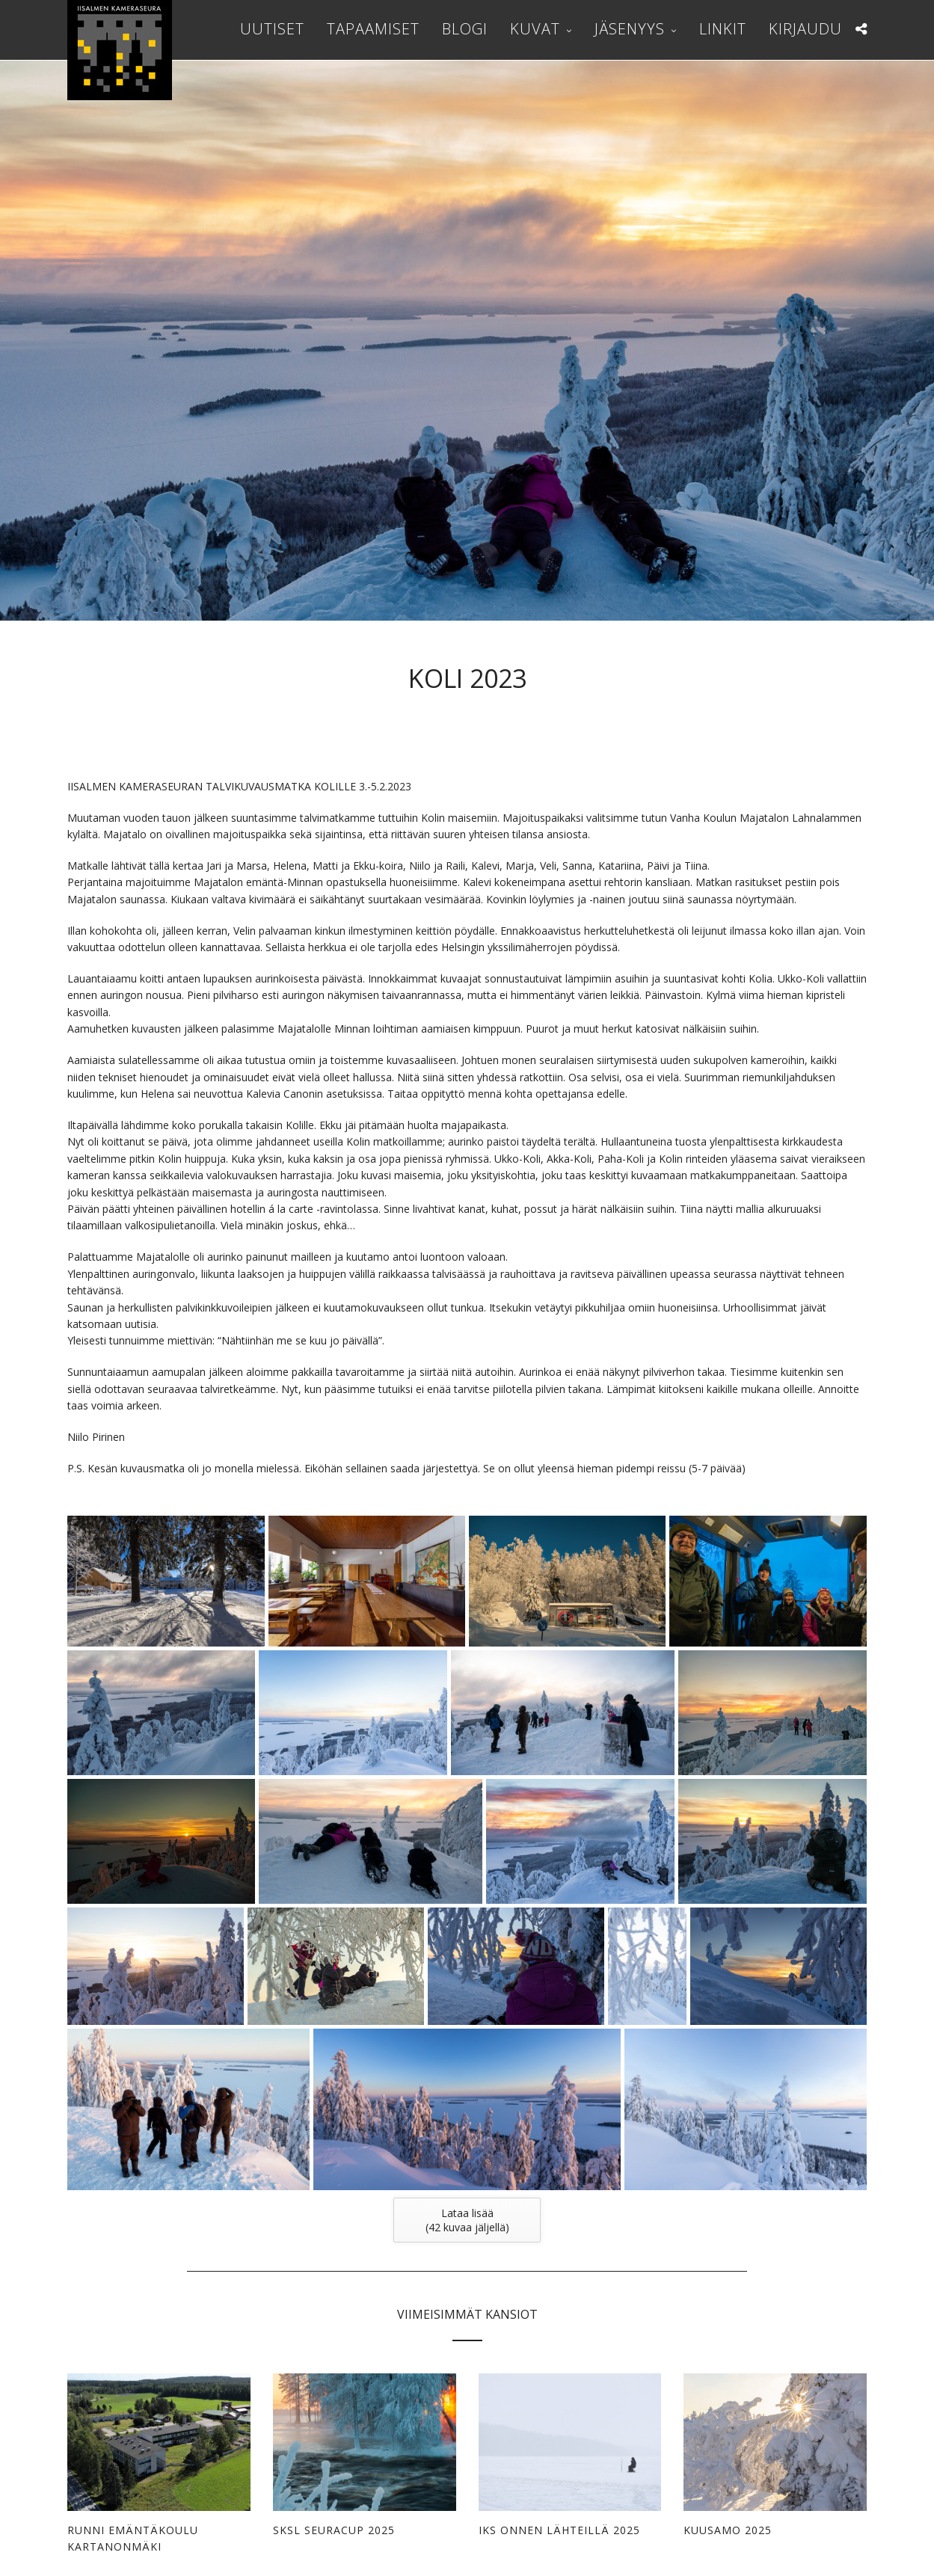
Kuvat (535, 29)
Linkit (722, 29)
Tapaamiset (373, 29)
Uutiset (272, 29)
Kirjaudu (805, 29)
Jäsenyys (629, 29)
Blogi (465, 29)
